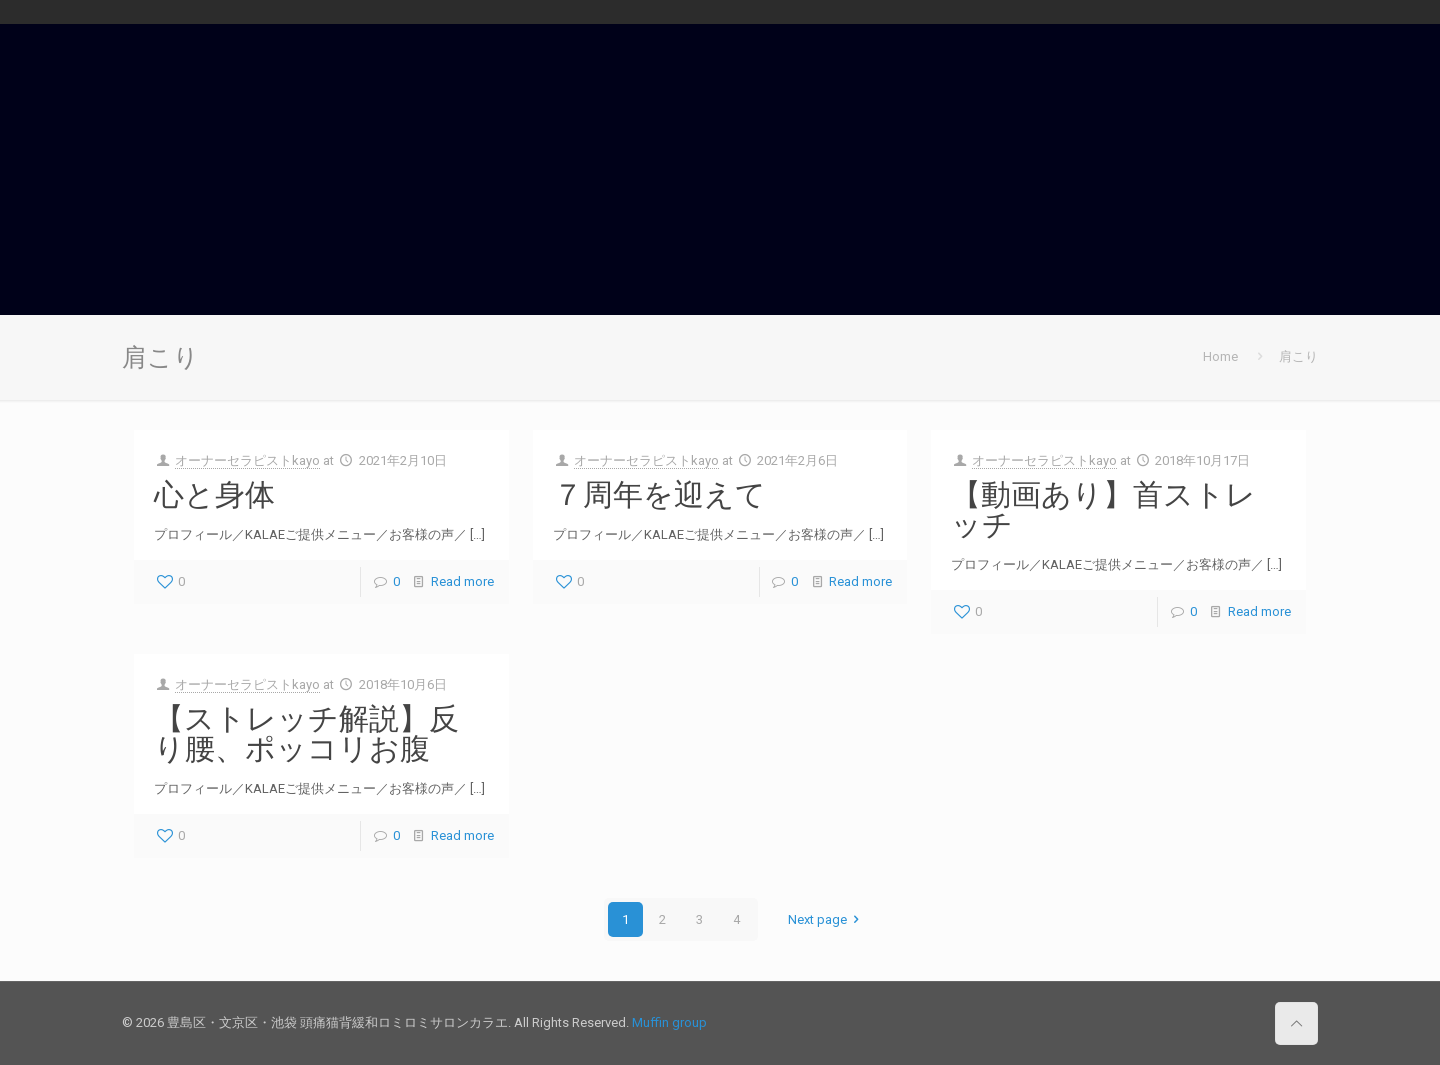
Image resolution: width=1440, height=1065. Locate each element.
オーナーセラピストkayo (247, 460)
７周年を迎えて (659, 494)
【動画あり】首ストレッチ (1103, 509)
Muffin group (669, 1022)
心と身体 (214, 494)
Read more (462, 581)
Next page (826, 919)
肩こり (1298, 356)
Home (1220, 356)
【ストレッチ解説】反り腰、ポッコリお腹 (306, 733)
